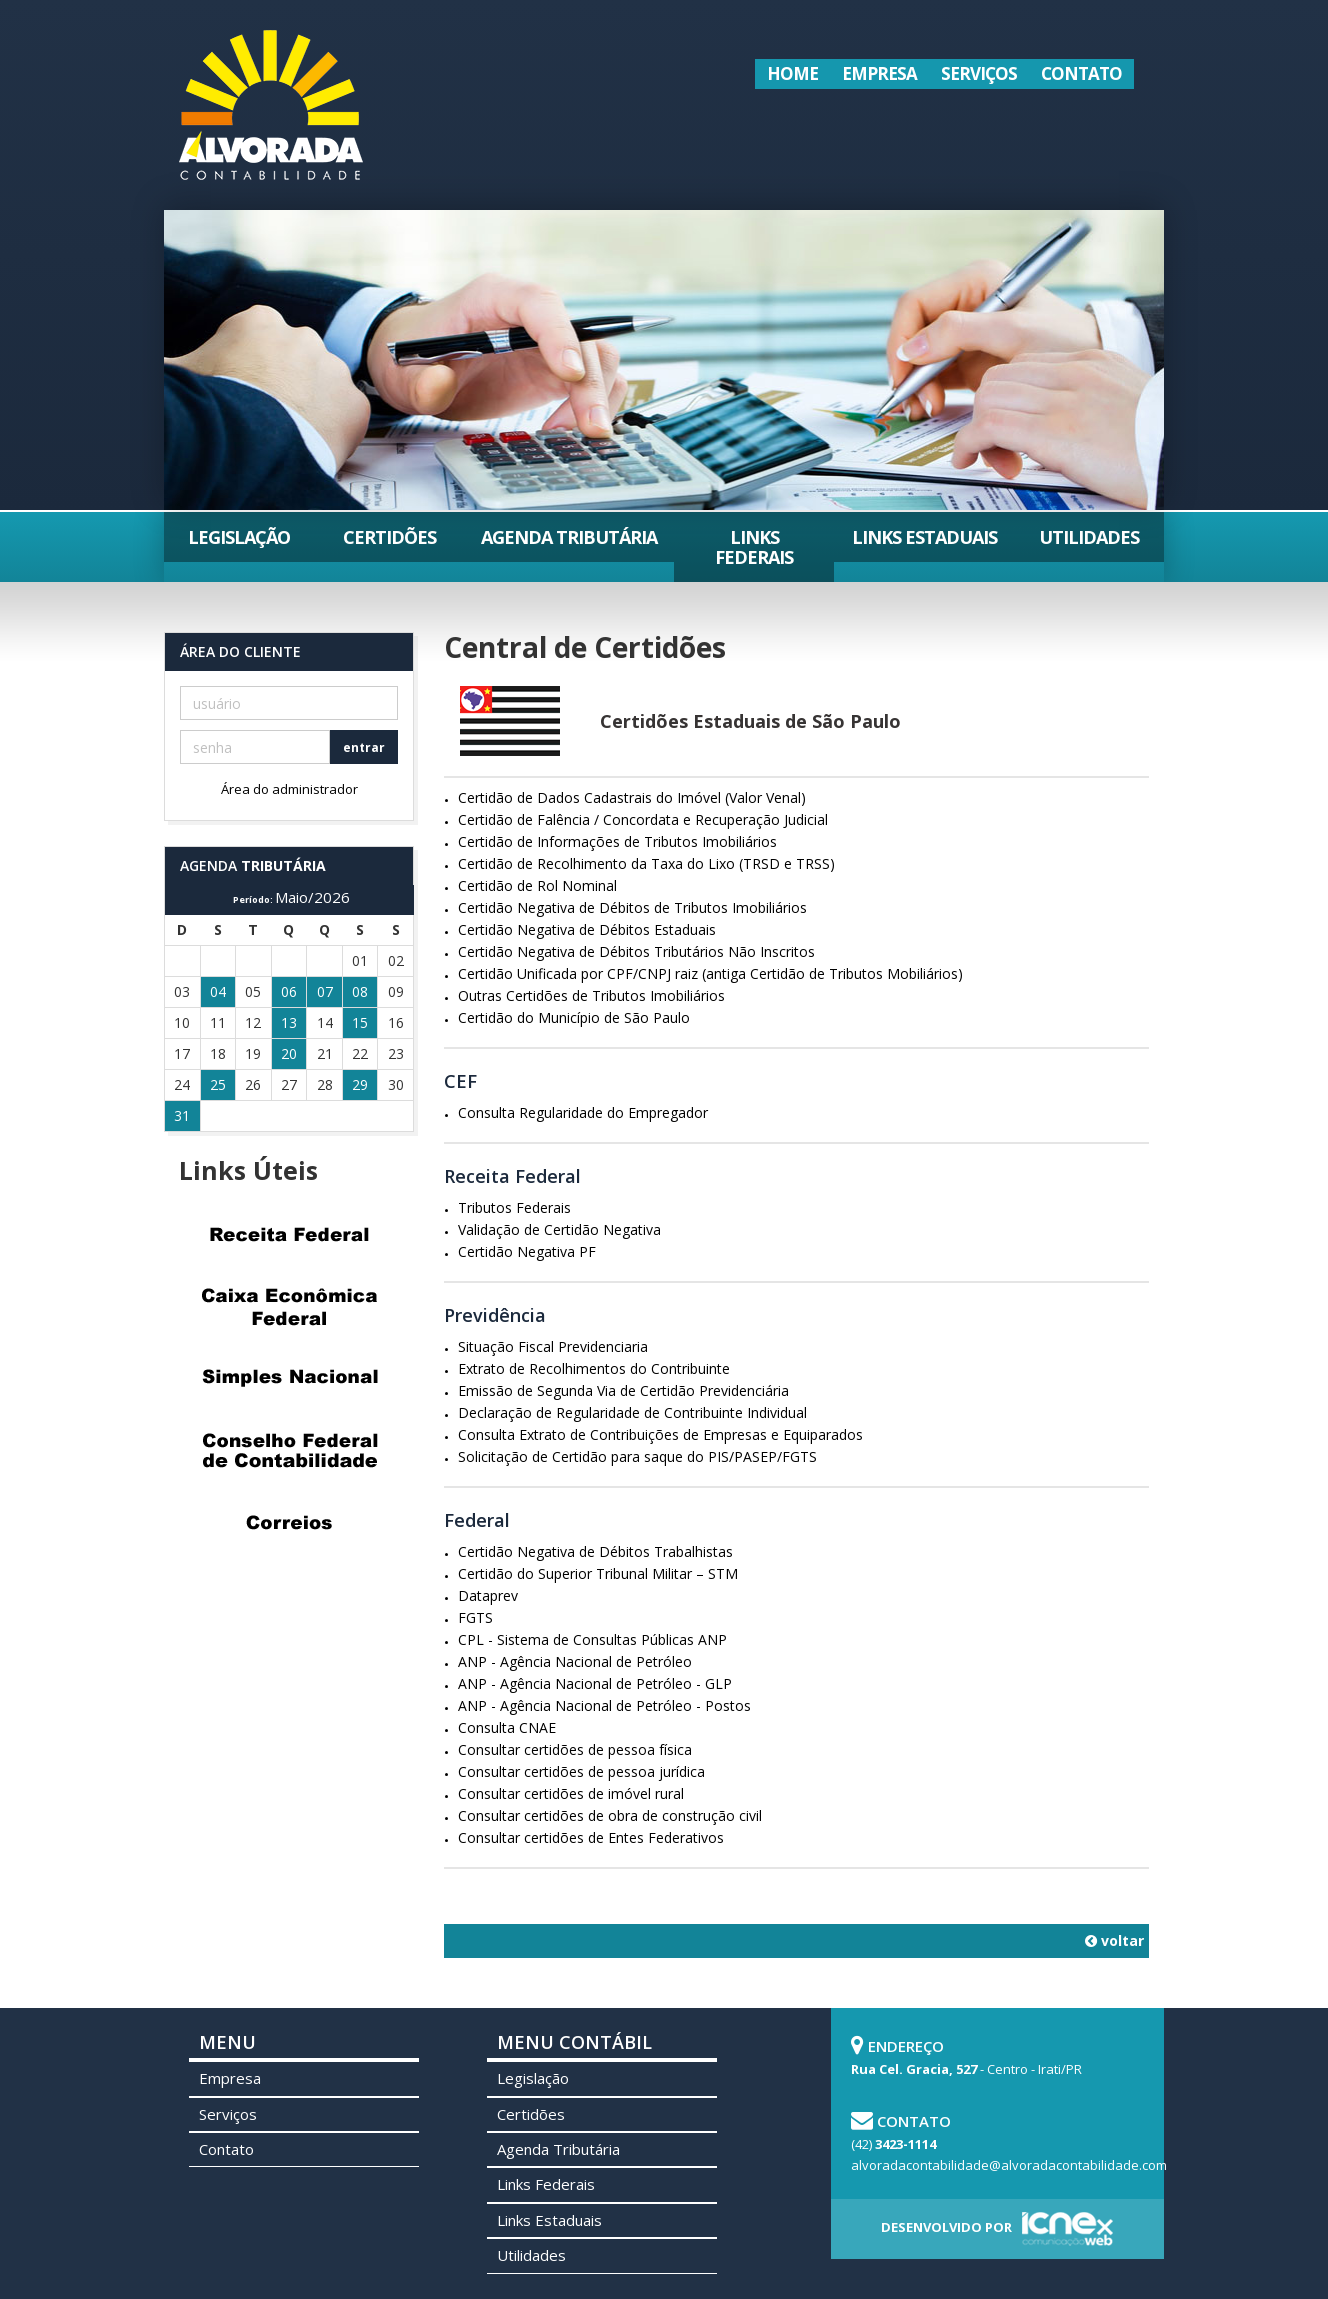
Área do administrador (289, 789)
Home (792, 73)
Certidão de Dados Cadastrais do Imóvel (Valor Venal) (632, 797)
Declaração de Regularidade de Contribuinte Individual (632, 1412)
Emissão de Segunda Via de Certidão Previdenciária (623, 1390)
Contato (1081, 73)
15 (360, 1022)
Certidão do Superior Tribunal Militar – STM (598, 1573)
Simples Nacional (289, 1378)
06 (289, 991)
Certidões (389, 537)
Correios (289, 1522)
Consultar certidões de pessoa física (575, 1749)
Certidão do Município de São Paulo (574, 1017)
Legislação (239, 537)
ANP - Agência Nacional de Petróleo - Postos (604, 1705)
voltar (1114, 1940)
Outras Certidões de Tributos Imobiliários (591, 995)
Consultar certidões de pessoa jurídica (581, 1771)
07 (325, 991)
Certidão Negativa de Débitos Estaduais (587, 929)
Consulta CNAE (507, 1727)
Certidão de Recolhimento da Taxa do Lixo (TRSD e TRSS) (646, 863)
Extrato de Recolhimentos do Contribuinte (594, 1368)
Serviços (979, 73)
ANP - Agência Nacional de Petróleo (575, 1661)
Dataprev (488, 1595)
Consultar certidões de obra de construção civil (610, 1815)
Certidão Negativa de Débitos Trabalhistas (595, 1551)
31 (182, 1115)
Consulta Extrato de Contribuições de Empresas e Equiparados (660, 1434)
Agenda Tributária (569, 537)
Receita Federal (289, 1234)
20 (289, 1053)
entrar (364, 747)
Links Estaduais (924, 537)
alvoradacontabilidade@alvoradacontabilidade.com (1009, 2165)
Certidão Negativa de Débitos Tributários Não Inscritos (636, 951)
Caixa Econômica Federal (289, 1306)
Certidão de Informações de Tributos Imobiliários (617, 841)
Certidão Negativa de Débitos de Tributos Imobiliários (632, 907)
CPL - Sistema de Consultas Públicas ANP (592, 1639)
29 (360, 1084)
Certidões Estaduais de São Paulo (750, 721)
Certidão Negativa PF (527, 1251)
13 (289, 1022)
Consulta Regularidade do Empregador (583, 1112)
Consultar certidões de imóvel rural (571, 1793)
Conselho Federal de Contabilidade (289, 1450)
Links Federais (754, 547)
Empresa (879, 73)
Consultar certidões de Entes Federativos (591, 1837)
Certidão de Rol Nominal (537, 885)
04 (218, 991)
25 (218, 1084)
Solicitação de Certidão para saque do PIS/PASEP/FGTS (637, 1456)
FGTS (475, 1617)
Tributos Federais (514, 1207)
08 (360, 991)
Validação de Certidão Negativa (559, 1229)
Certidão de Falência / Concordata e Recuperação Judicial (643, 819)
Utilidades (1089, 537)
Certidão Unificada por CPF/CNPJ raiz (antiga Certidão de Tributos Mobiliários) (710, 973)
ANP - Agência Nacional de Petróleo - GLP (595, 1683)
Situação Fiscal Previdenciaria (553, 1346)
